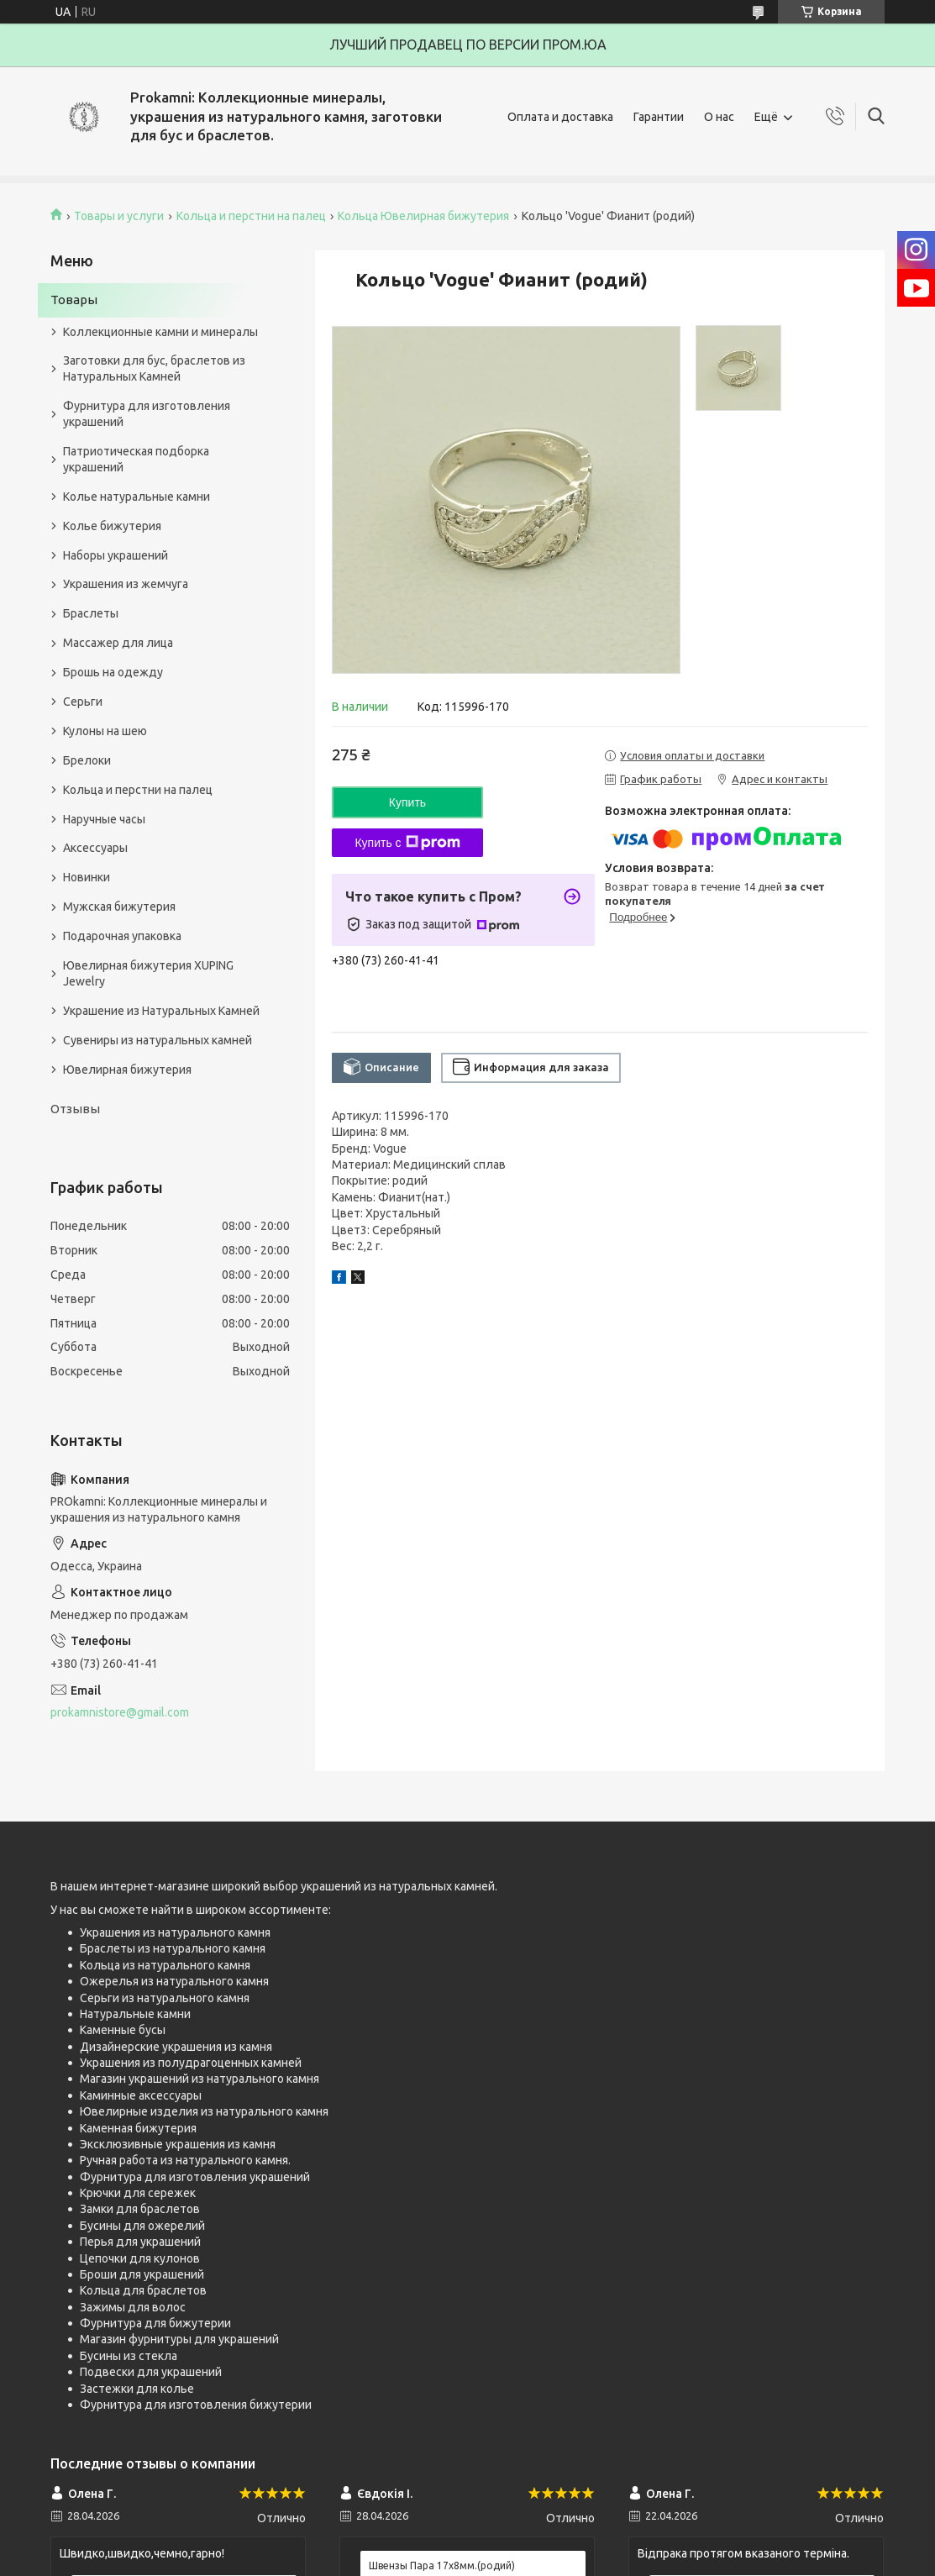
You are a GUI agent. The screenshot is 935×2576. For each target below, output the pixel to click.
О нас (719, 117)
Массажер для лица (118, 642)
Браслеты (90, 613)
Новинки (86, 877)
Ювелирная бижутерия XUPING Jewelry (148, 973)
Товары (73, 299)
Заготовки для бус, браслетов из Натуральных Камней (154, 368)
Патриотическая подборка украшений (136, 459)
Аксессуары (95, 847)
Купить (407, 802)
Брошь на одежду (113, 672)
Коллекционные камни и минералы (160, 332)
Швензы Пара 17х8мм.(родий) (442, 2565)
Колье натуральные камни (136, 496)
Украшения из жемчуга (125, 584)
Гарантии (658, 117)
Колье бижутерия (112, 526)
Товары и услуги (119, 216)
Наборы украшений (115, 555)
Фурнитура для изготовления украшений (146, 413)
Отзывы (75, 1108)
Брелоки (87, 760)
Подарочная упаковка (122, 936)
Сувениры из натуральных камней (157, 1040)
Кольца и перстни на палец (251, 216)
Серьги (82, 701)
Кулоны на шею (105, 731)
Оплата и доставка (560, 117)
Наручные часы (104, 819)
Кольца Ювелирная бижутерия (423, 216)
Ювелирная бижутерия (127, 1069)
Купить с (407, 842)
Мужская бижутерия (119, 906)
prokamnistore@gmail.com (119, 1712)
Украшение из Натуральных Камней (161, 1010)
